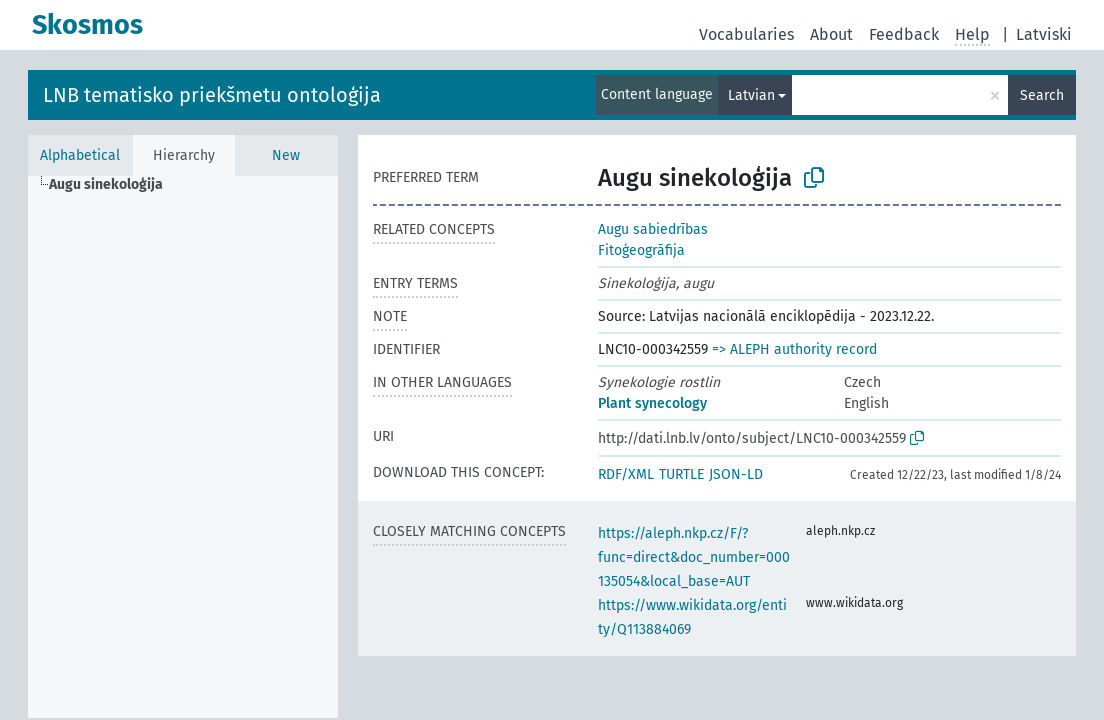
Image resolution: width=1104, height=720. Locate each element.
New (286, 155)
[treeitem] (114, 185)
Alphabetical (80, 155)
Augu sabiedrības (653, 229)
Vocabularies (746, 34)
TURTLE (681, 474)
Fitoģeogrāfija (641, 250)
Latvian (751, 95)
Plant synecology (652, 403)
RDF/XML (626, 474)
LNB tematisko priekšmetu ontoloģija (212, 95)
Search (1042, 95)
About (831, 34)
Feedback (904, 34)
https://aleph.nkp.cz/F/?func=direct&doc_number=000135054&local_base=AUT (694, 557)
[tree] (183, 447)
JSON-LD (736, 474)
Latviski (1044, 34)
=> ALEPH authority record (794, 349)
